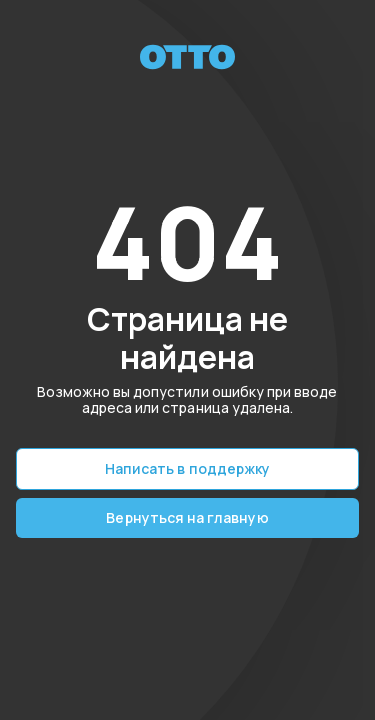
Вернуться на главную (187, 517)
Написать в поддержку (187, 468)
